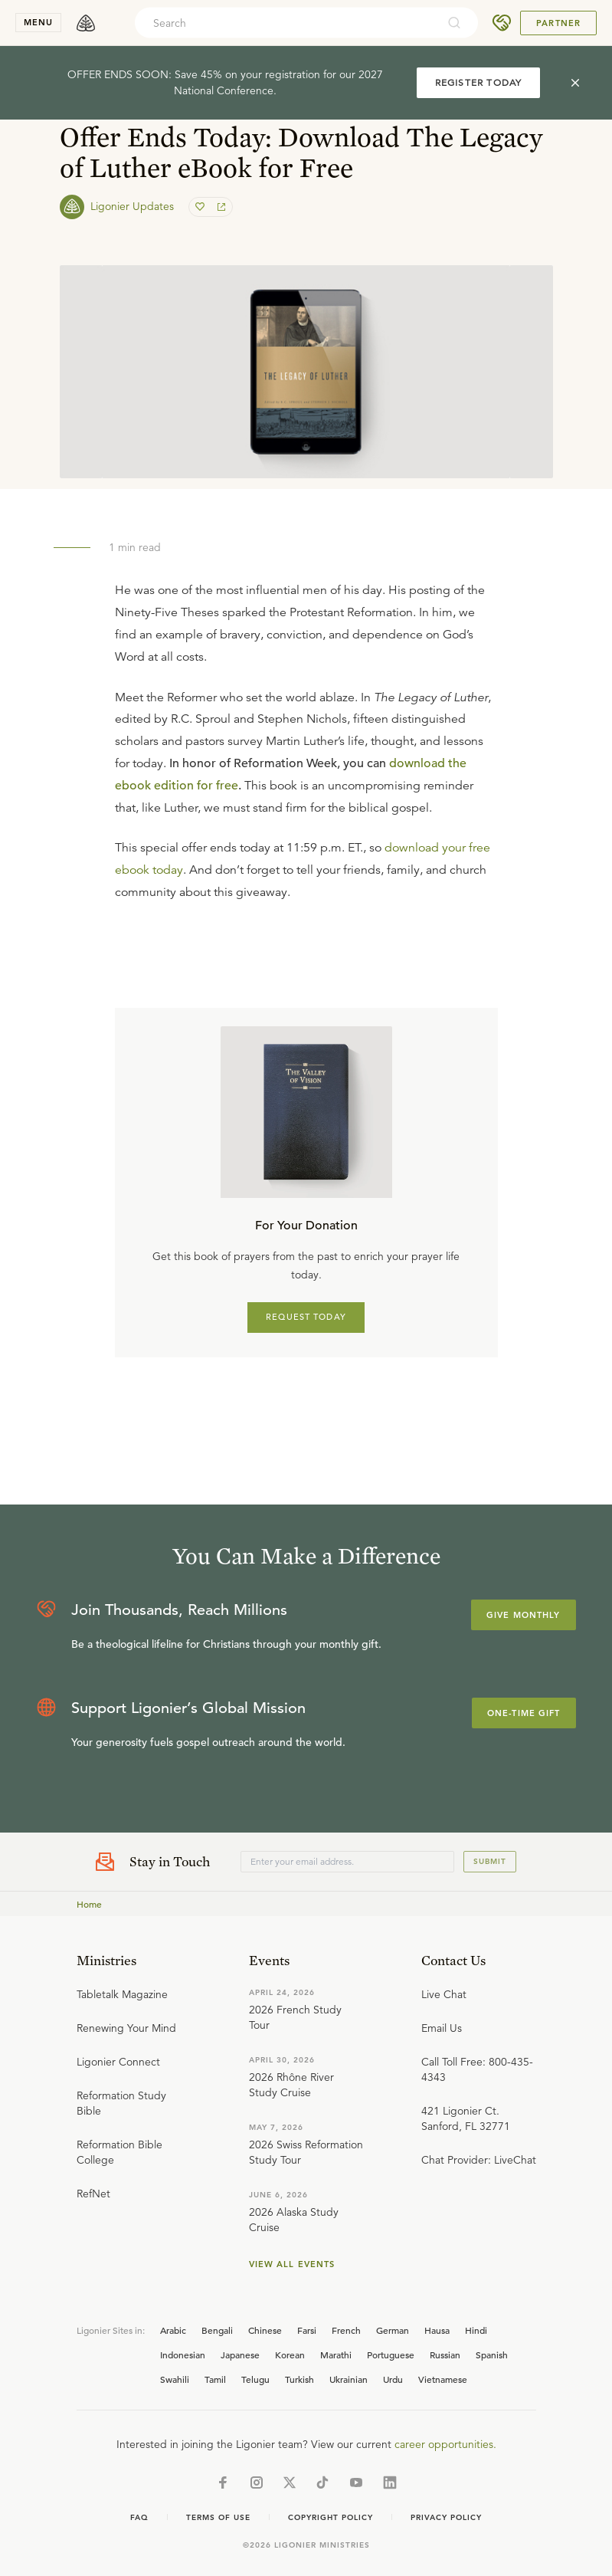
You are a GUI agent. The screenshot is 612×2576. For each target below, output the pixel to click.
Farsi (306, 2330)
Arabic (173, 2330)
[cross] (575, 82)
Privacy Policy (446, 2517)
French (346, 2330)
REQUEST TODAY (306, 1316)
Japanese (240, 2354)
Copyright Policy (330, 2517)
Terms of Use (218, 2517)
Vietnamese (442, 2379)
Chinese (265, 2330)
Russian (445, 2354)
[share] (220, 207)
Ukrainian (348, 2379)
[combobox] (286, 23)
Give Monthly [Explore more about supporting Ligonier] (523, 1615)
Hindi (476, 2330)
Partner (558, 23)
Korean (290, 2354)
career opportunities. (445, 2444)
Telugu (255, 2379)
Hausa (437, 2330)
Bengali (217, 2330)
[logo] (85, 23)
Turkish (299, 2379)
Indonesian (182, 2354)
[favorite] (201, 207)
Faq (139, 2517)
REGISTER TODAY (478, 82)
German (392, 2330)
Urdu (393, 2379)
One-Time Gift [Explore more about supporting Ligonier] (524, 1713)
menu (38, 22)
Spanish (492, 2354)
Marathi (336, 2354)
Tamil (215, 2379)
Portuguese (390, 2354)
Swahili (174, 2379)
